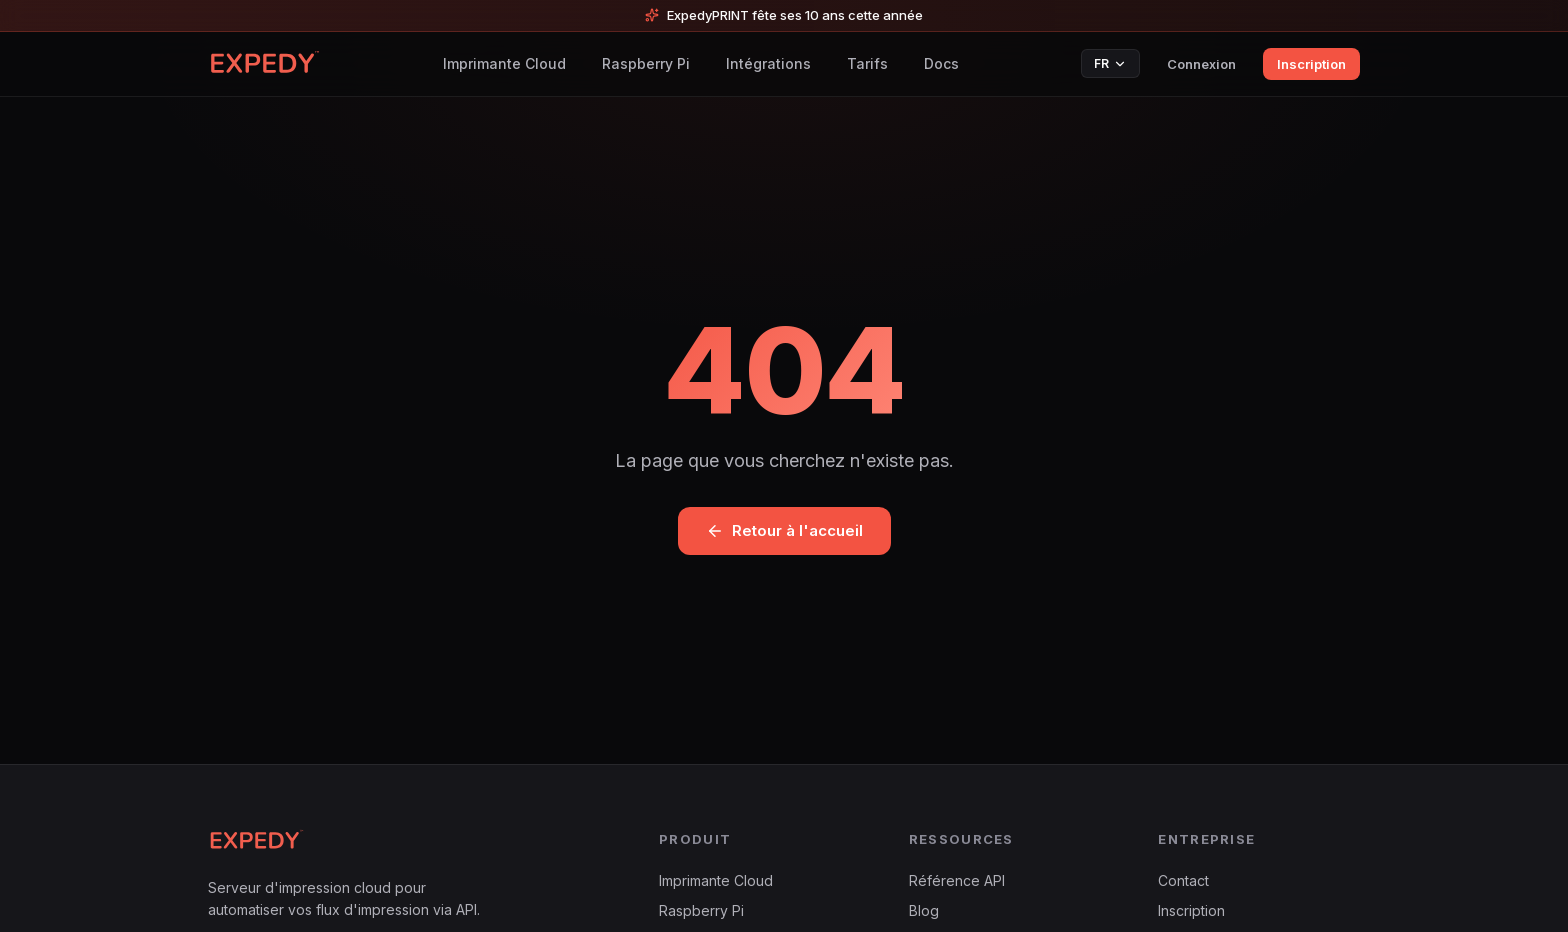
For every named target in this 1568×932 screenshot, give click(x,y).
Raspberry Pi (646, 63)
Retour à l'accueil (784, 530)
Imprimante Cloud (504, 63)
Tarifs (867, 63)
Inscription (1311, 64)
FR (1110, 63)
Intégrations (768, 63)
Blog (924, 910)
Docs (941, 63)
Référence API (957, 880)
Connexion (1201, 64)
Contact (1183, 880)
